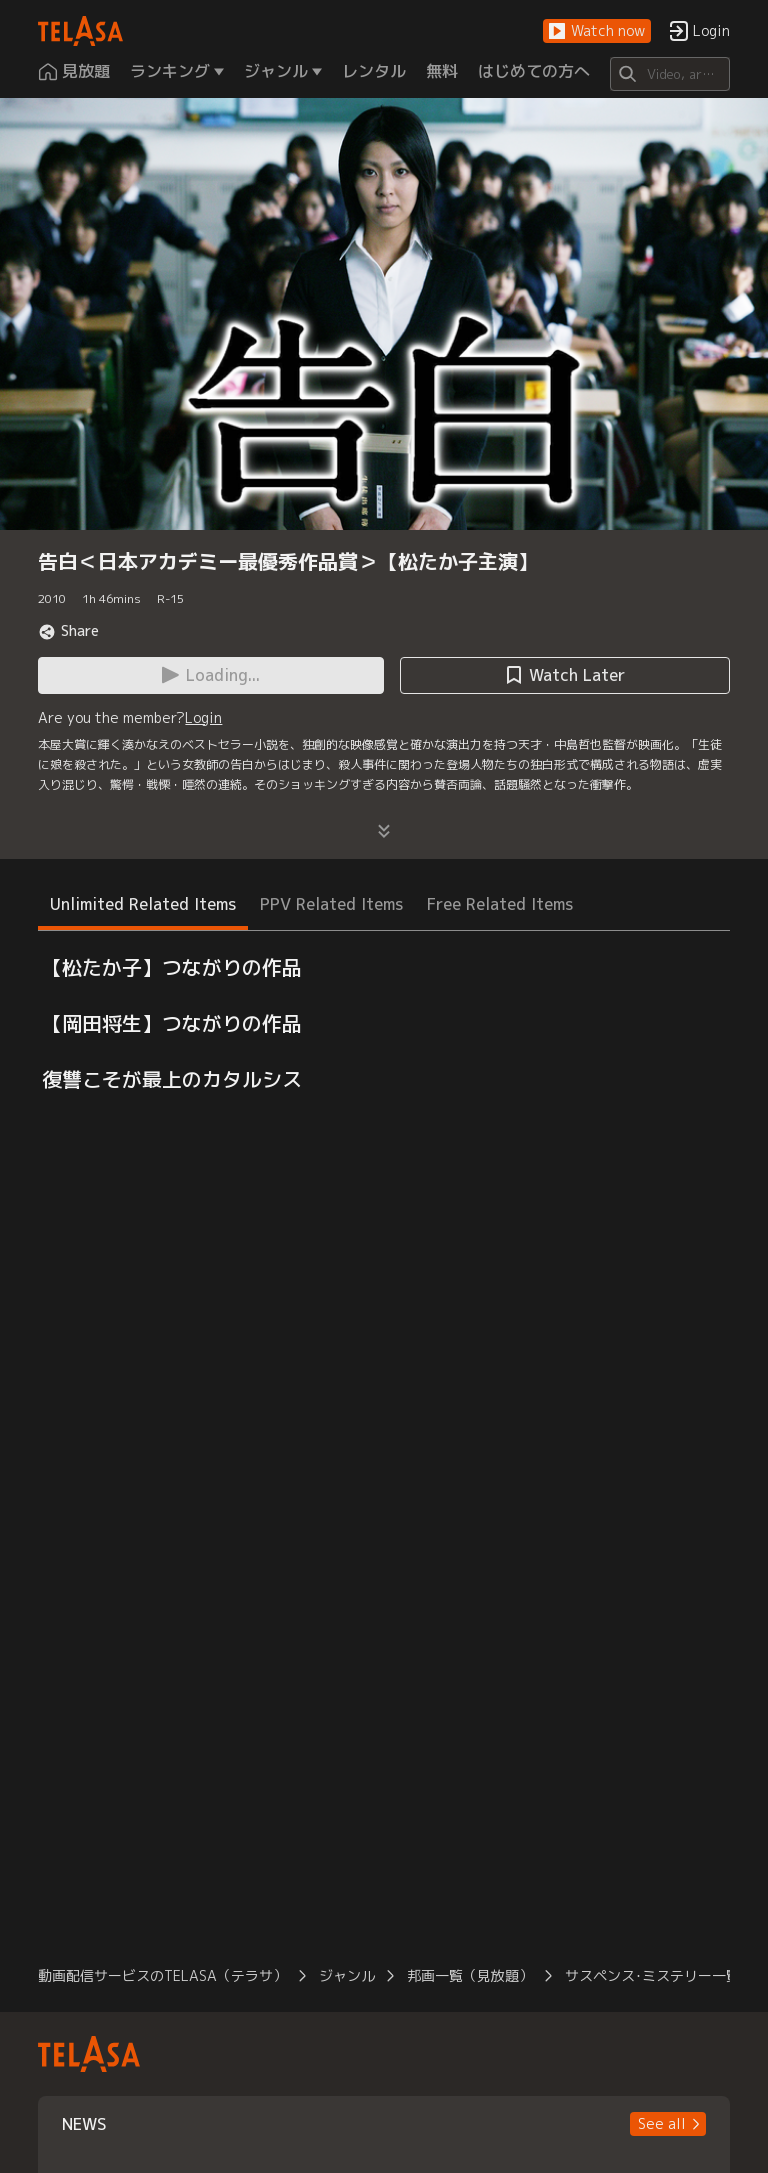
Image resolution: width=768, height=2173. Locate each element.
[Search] (669, 74)
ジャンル (347, 1975)
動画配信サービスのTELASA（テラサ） (162, 1975)
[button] (597, 31)
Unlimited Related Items (143, 904)
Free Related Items (500, 904)
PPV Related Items (331, 904)
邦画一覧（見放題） (470, 1975)
